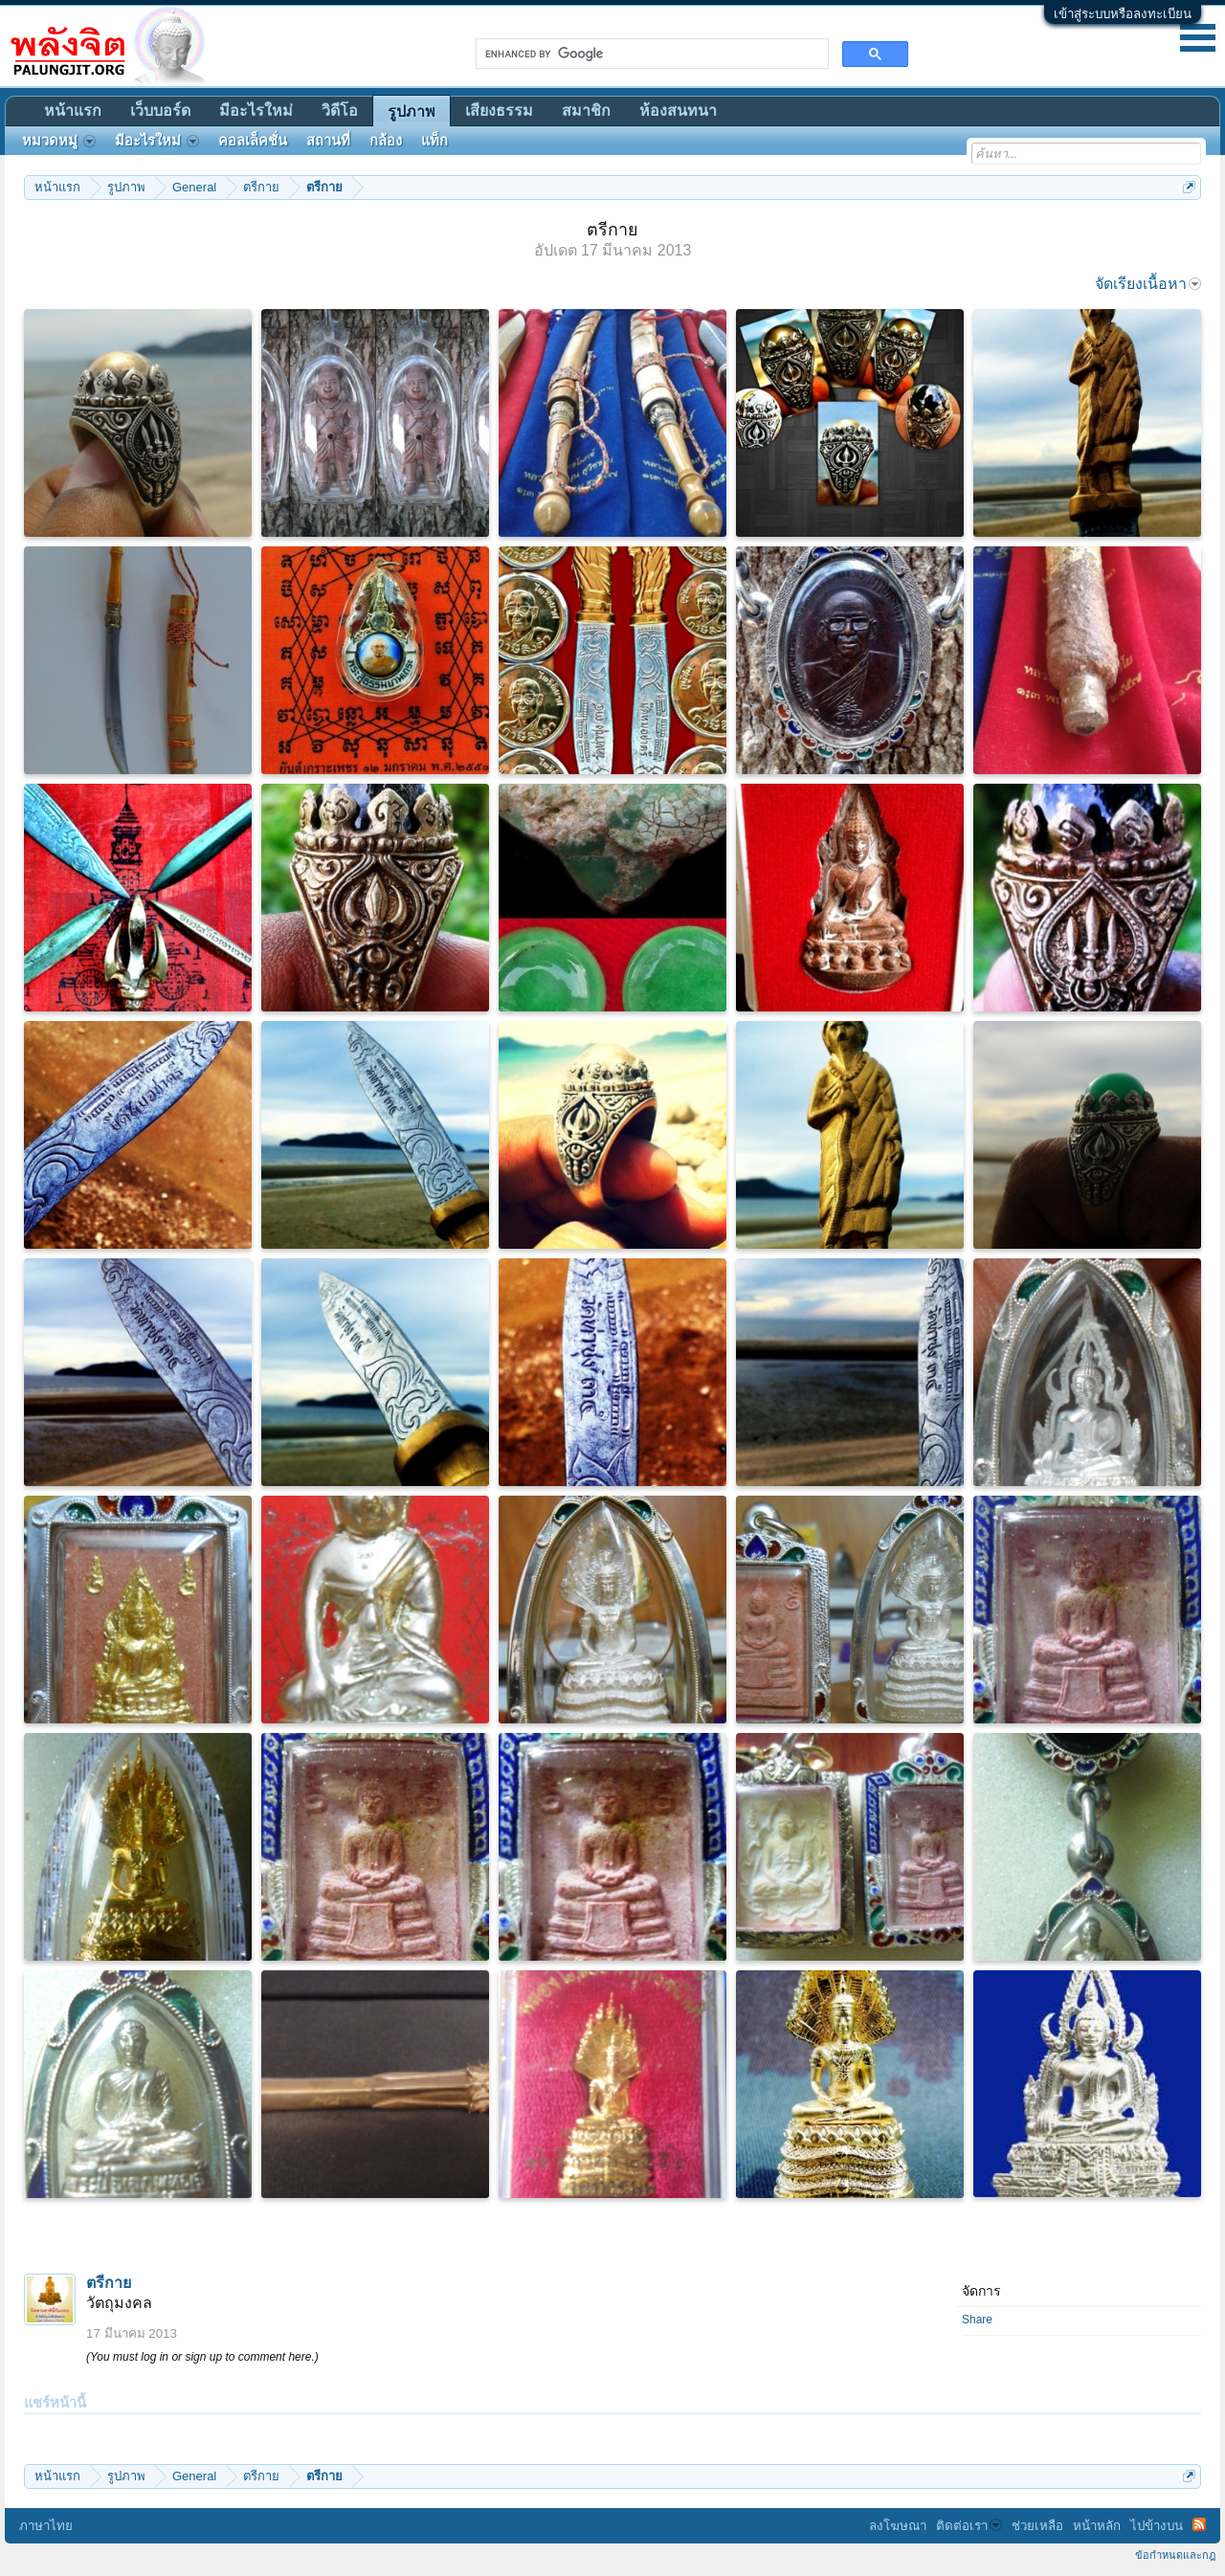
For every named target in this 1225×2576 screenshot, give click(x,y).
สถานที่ (328, 140)
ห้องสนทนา (678, 110)
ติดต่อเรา (969, 2526)
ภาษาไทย (46, 2526)
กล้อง (385, 140)
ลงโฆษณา (897, 2526)
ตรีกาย (108, 2283)
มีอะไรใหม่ (256, 110)
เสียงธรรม (499, 110)
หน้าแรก (72, 110)
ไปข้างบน (1156, 2526)
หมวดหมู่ (59, 140)
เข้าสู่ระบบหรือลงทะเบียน (1123, 14)
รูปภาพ (411, 111)
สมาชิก (586, 110)
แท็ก (434, 140)
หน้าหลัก (1097, 2526)
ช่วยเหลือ (1037, 2526)
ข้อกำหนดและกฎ (1175, 2555)
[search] (650, 53)
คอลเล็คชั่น (252, 140)
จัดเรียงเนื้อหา (1148, 284)
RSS (1199, 2524)
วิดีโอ (340, 110)
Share (977, 2319)
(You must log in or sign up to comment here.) (202, 2357)
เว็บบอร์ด (160, 110)
